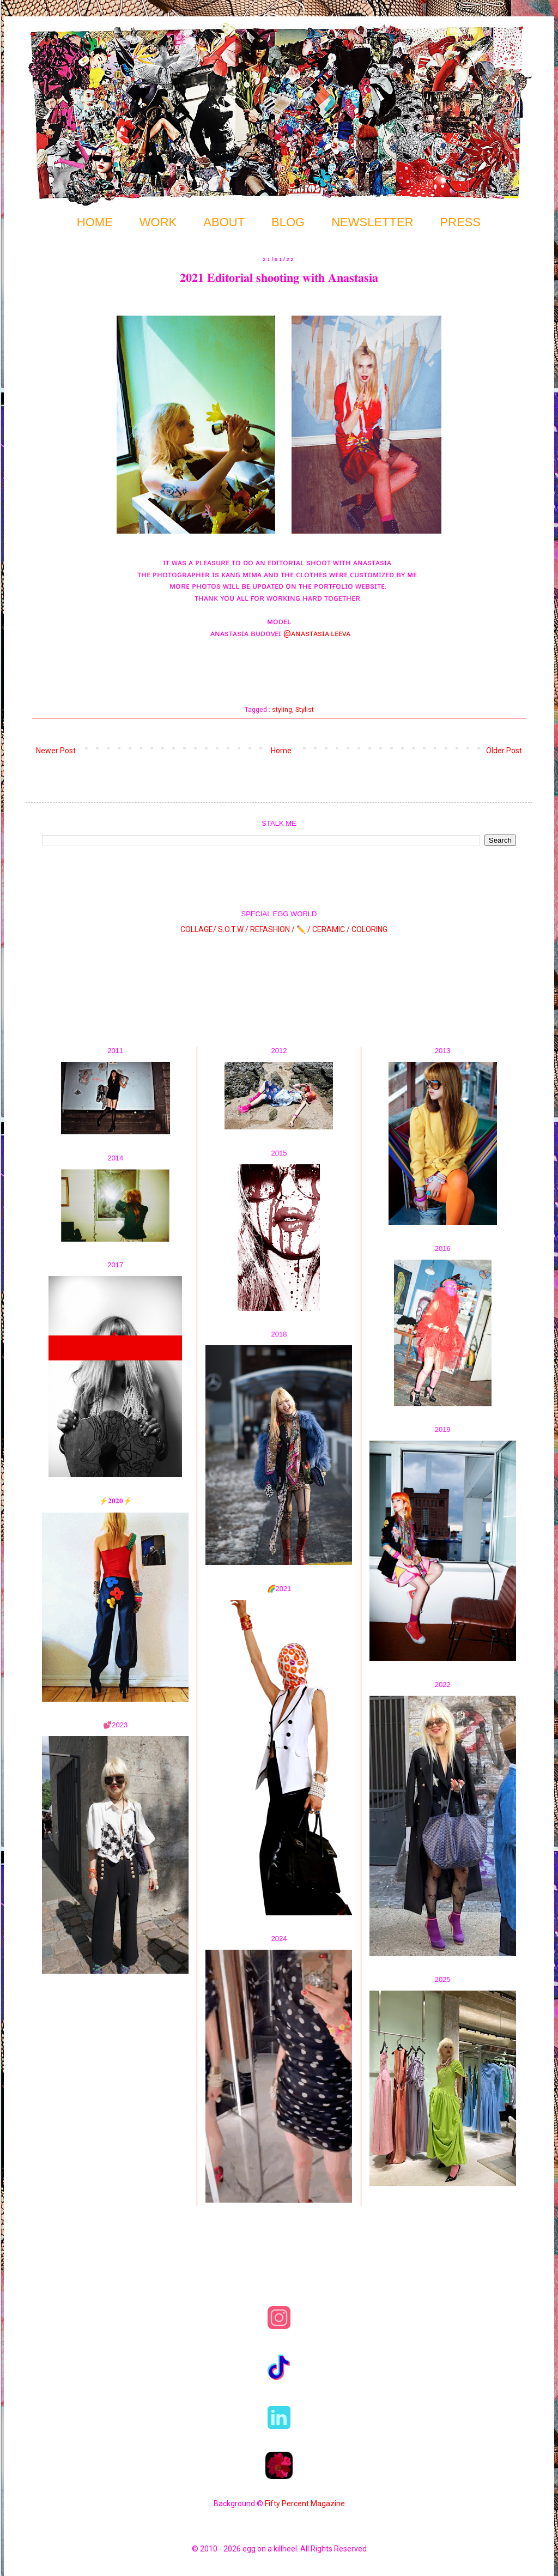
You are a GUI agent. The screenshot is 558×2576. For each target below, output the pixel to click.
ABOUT (224, 222)
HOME (95, 222)
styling (282, 709)
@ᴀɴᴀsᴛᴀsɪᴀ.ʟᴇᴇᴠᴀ (316, 633)
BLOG (288, 222)
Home (281, 750)
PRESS (460, 222)
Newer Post (56, 750)
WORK (158, 222)
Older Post (504, 750)
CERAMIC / (331, 929)
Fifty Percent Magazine (305, 2503)
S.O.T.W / (233, 929)
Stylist (304, 709)
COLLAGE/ (198, 929)
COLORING (369, 929)
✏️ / (304, 929)
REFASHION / (272, 929)
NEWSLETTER (372, 222)
